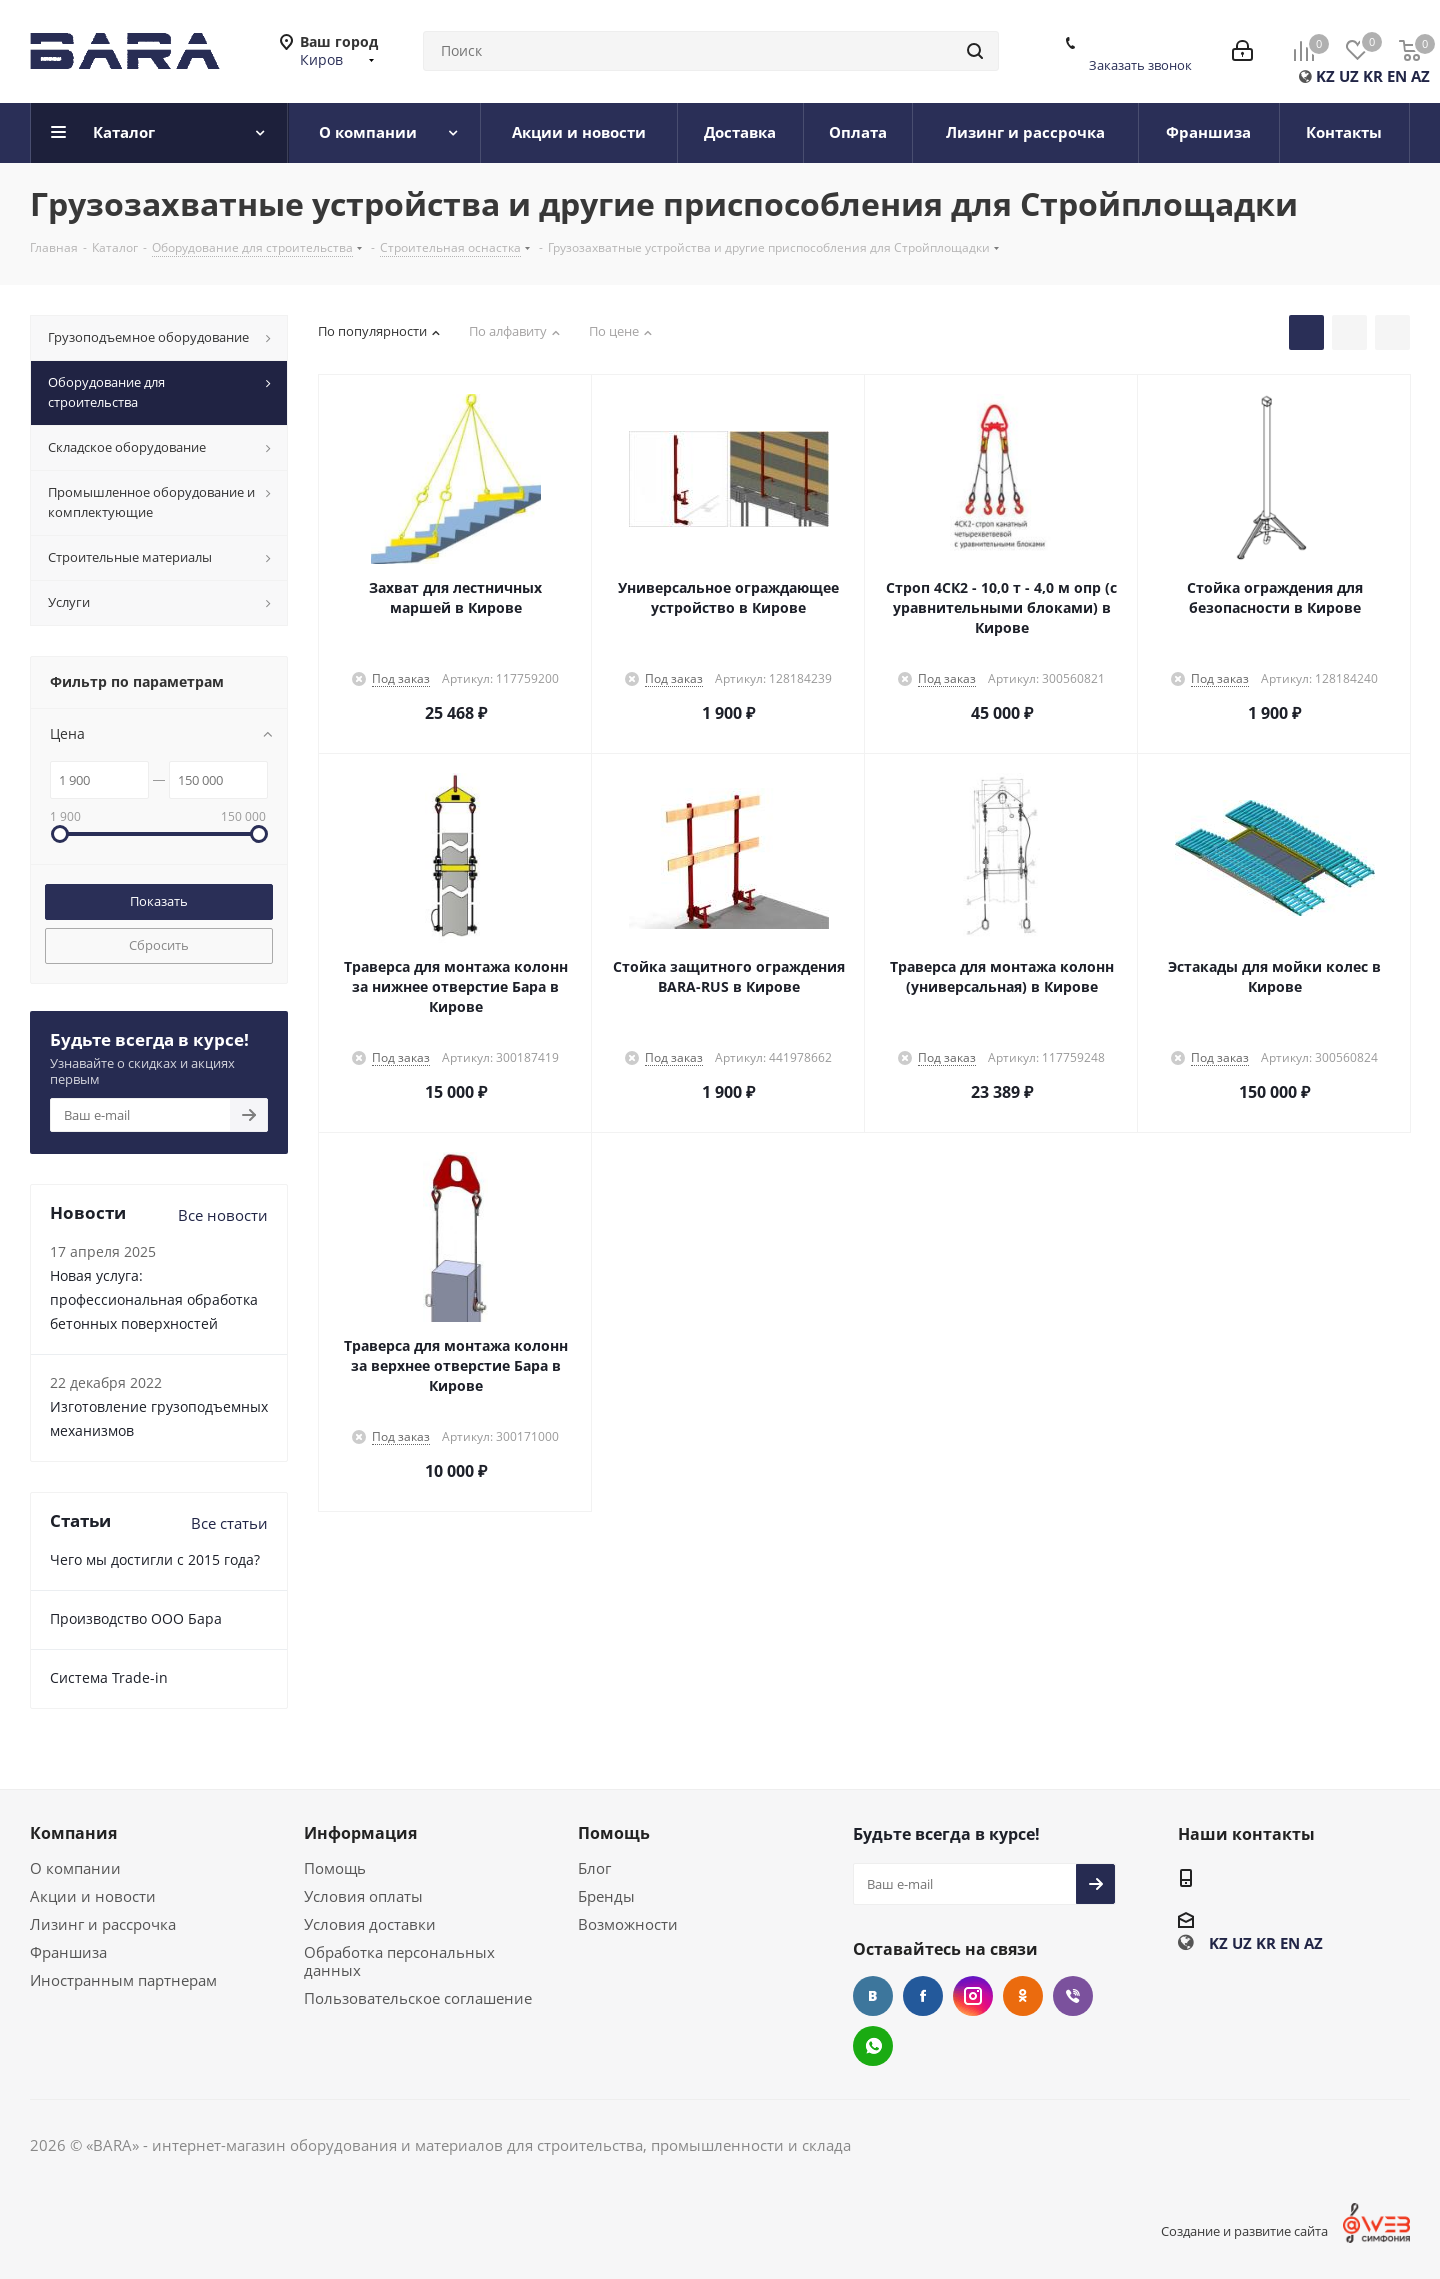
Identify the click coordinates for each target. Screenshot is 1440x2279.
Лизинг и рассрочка (103, 1924)
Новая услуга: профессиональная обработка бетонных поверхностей (154, 1299)
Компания (73, 1833)
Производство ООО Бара (136, 1618)
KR (1373, 76)
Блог (594, 1868)
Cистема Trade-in (109, 1677)
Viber (1073, 1996)
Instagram (973, 1996)
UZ (1349, 76)
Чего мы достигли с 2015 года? (155, 1559)
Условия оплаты (363, 1896)
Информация (360, 1833)
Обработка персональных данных (399, 1961)
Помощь (335, 1868)
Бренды (606, 1896)
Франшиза (68, 1952)
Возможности (628, 1924)
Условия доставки (370, 1924)
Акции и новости (93, 1896)
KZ (1325, 76)
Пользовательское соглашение (418, 1998)
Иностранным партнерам (123, 1980)
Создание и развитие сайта (1244, 2231)
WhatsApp (873, 2046)
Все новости (223, 1215)
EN (1397, 76)
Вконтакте (873, 1996)
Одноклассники (1023, 1996)
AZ (1420, 76)
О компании (75, 1868)
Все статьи (229, 1523)
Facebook (923, 1996)
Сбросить (159, 945)
